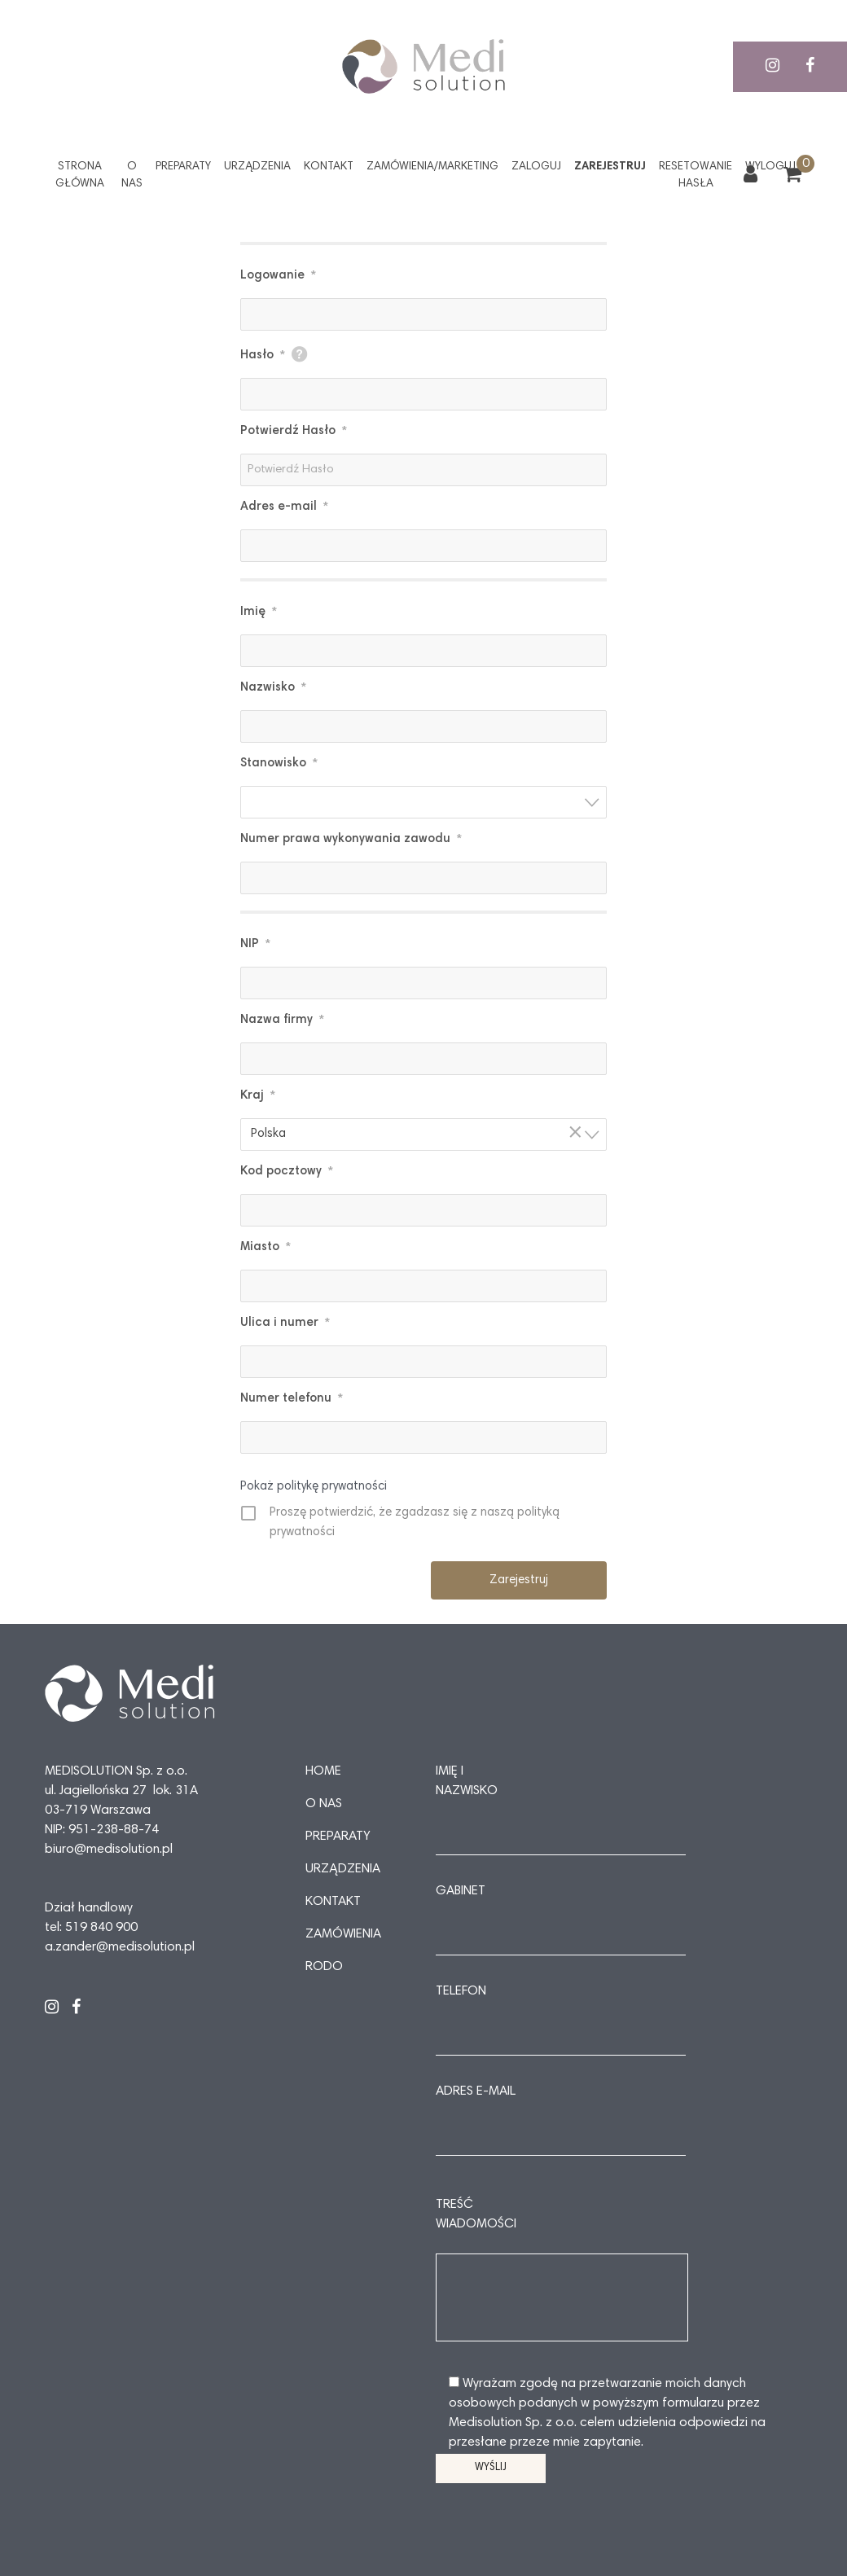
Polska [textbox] (418, 1133)
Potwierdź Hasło (293, 432)
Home (323, 1771)
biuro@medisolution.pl (109, 1849)
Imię (258, 612)
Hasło (262, 356)
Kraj (257, 1096)
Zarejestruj (610, 167)
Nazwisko (273, 688)
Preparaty (183, 167)
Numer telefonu (291, 1399)
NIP (255, 945)
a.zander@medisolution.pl (120, 1947)
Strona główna (79, 175)
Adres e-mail (284, 507)
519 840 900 (101, 1927)
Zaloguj (536, 167)
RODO (324, 1966)
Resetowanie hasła (695, 175)
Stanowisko (279, 764)
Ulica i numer (285, 1323)
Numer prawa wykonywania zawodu (351, 840)
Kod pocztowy (286, 1172)
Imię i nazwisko (467, 1781)
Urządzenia (257, 167)
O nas (132, 175)
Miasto (265, 1248)
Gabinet (460, 1891)
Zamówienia (343, 1934)
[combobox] (423, 802)
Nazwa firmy (282, 1020)
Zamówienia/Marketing (432, 167)
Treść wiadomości (476, 2214)
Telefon (461, 1991)
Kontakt (328, 167)
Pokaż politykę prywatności (313, 1487)
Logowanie (278, 276)
